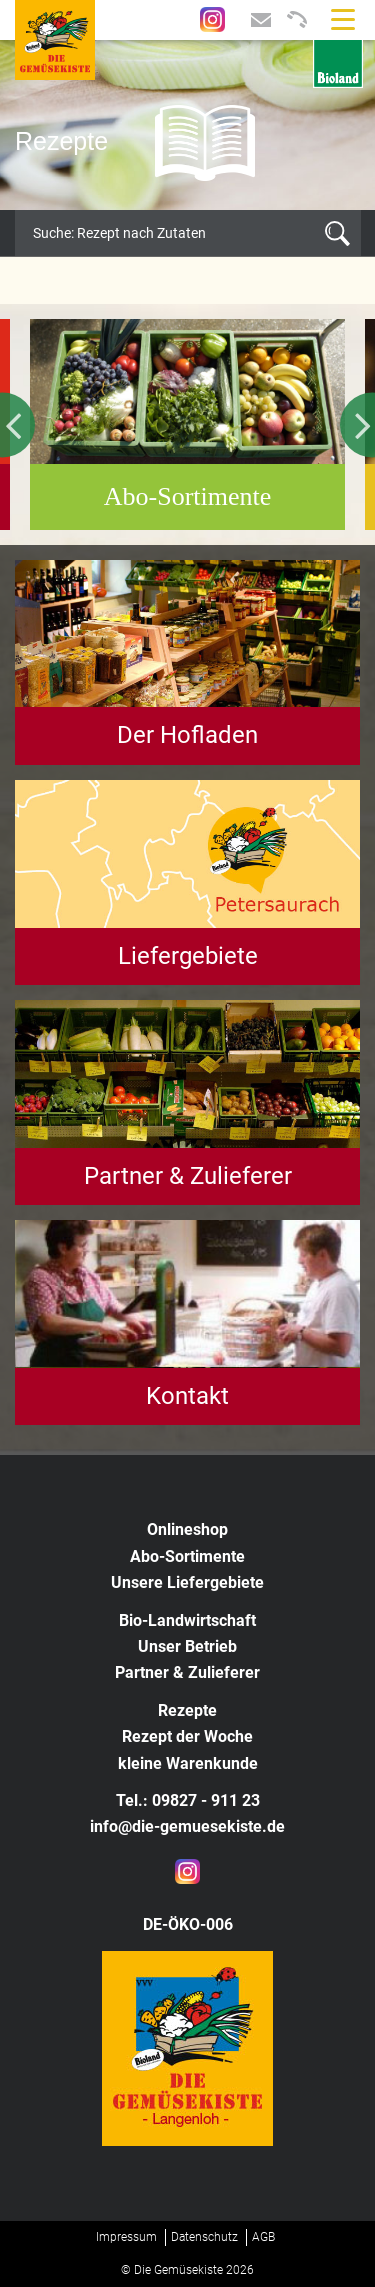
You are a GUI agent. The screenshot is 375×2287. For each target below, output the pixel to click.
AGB (263, 2237)
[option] (187, 125)
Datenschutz (204, 2237)
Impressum (126, 2237)
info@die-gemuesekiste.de (187, 1826)
